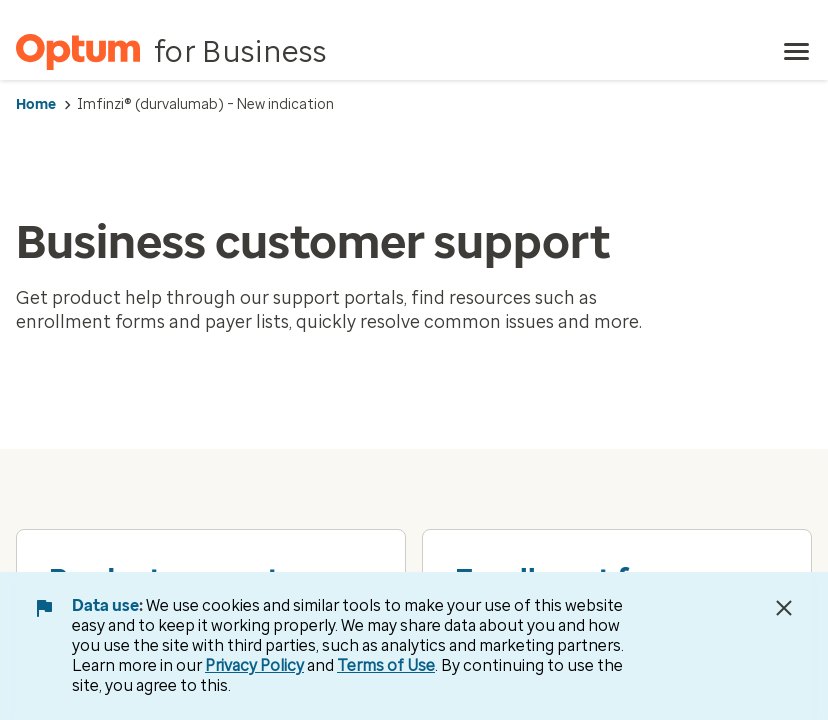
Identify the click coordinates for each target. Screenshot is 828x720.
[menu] (797, 52)
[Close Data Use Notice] (784, 608)
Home (36, 104)
